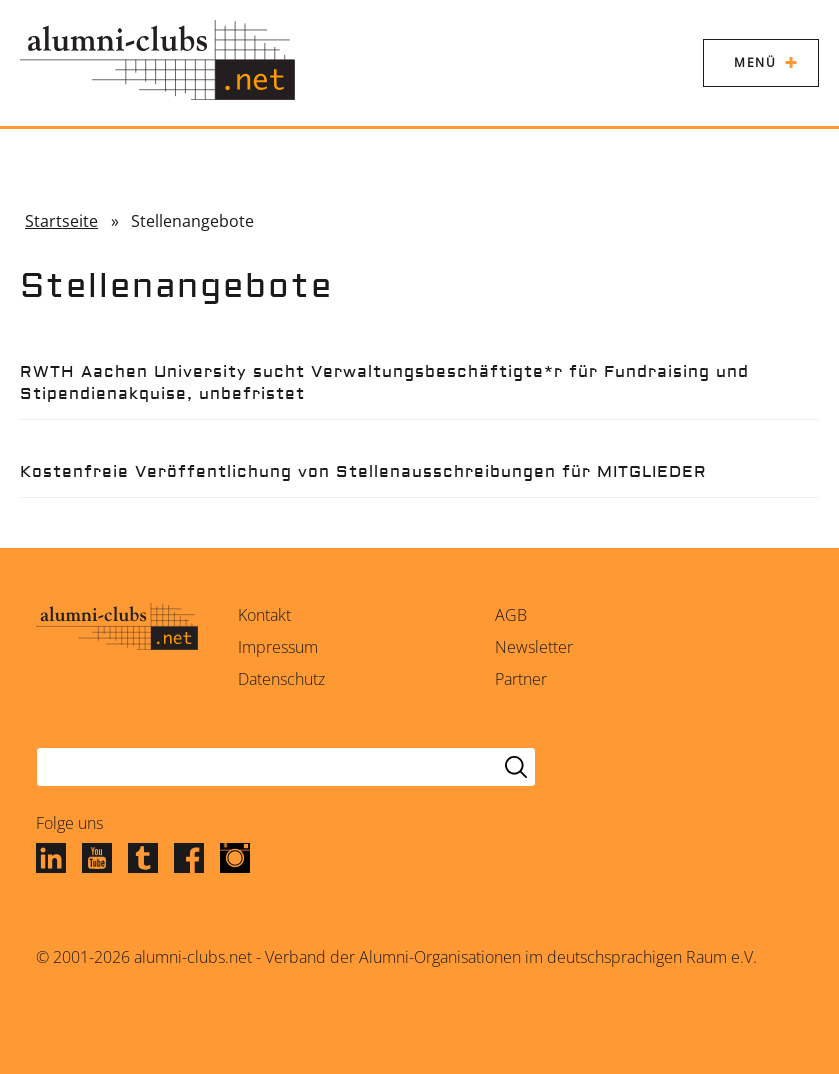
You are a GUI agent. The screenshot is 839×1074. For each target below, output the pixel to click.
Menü (755, 62)
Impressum (278, 647)
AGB (511, 615)
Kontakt (264, 615)
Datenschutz (281, 679)
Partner (521, 679)
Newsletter (534, 647)
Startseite (61, 221)
